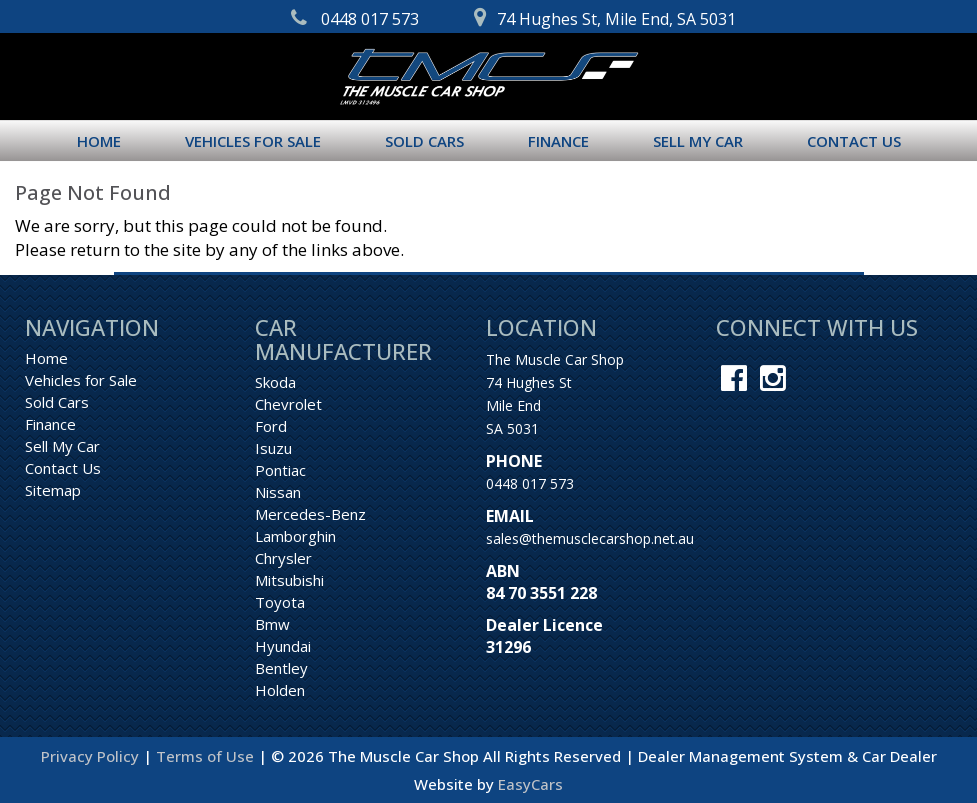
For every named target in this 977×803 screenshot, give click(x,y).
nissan (278, 492)
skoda (275, 382)
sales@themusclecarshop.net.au (590, 538)
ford (271, 426)
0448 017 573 (530, 483)
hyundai (283, 646)
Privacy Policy (92, 756)
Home (99, 141)
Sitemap (53, 490)
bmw (272, 624)
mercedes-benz (310, 514)
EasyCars (530, 784)
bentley (281, 668)
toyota (280, 602)
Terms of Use (207, 756)
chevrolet (288, 404)
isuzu (273, 448)
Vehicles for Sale (253, 141)
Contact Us (854, 141)
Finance (558, 141)
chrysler (283, 558)
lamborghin (295, 536)
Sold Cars (424, 141)
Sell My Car (698, 141)
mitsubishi (289, 580)
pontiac (280, 470)
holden (280, 690)
